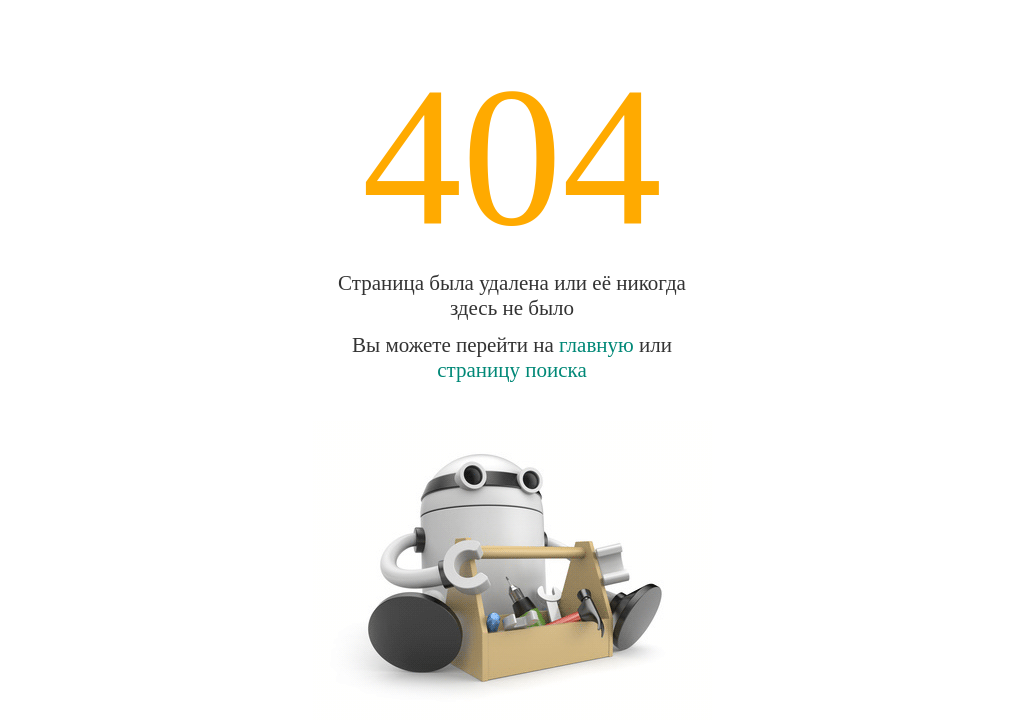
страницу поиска (512, 370)
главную (596, 345)
